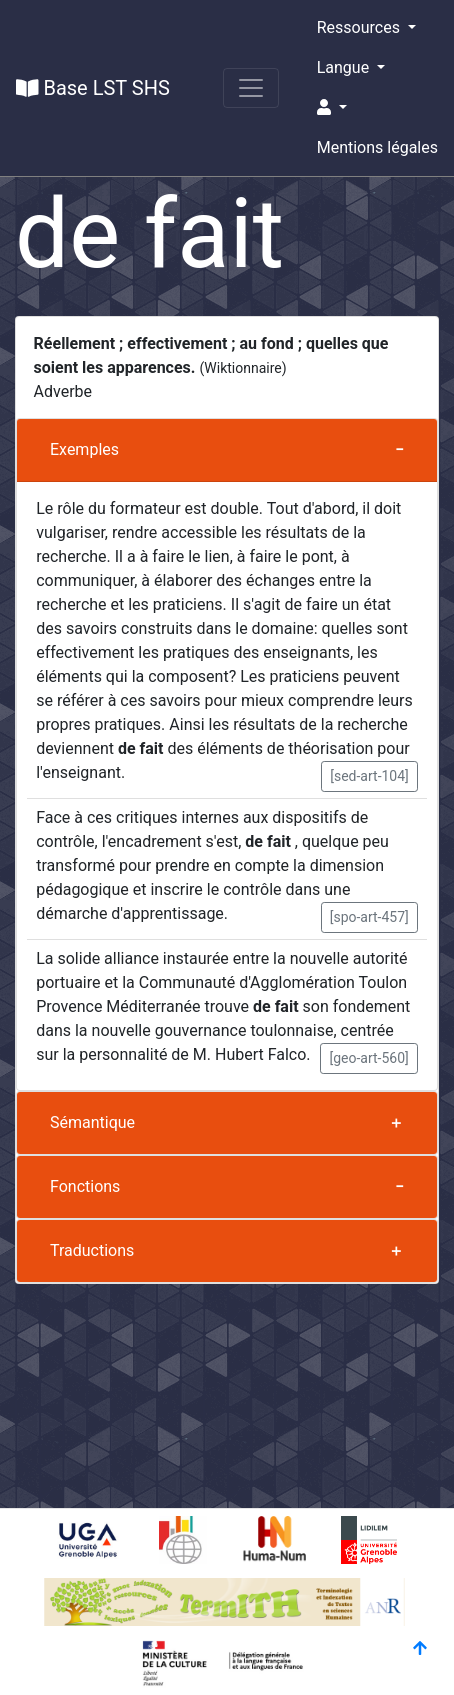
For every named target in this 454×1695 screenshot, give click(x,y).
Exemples (84, 449)
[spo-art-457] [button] (369, 917)
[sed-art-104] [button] (369, 776)
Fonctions (85, 1186)
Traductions (92, 1250)
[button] (377, 108)
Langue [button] (345, 67)
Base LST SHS (93, 88)
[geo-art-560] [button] (368, 1058)
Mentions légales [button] (377, 147)
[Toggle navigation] (251, 88)
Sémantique (92, 1122)
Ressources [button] (360, 27)
